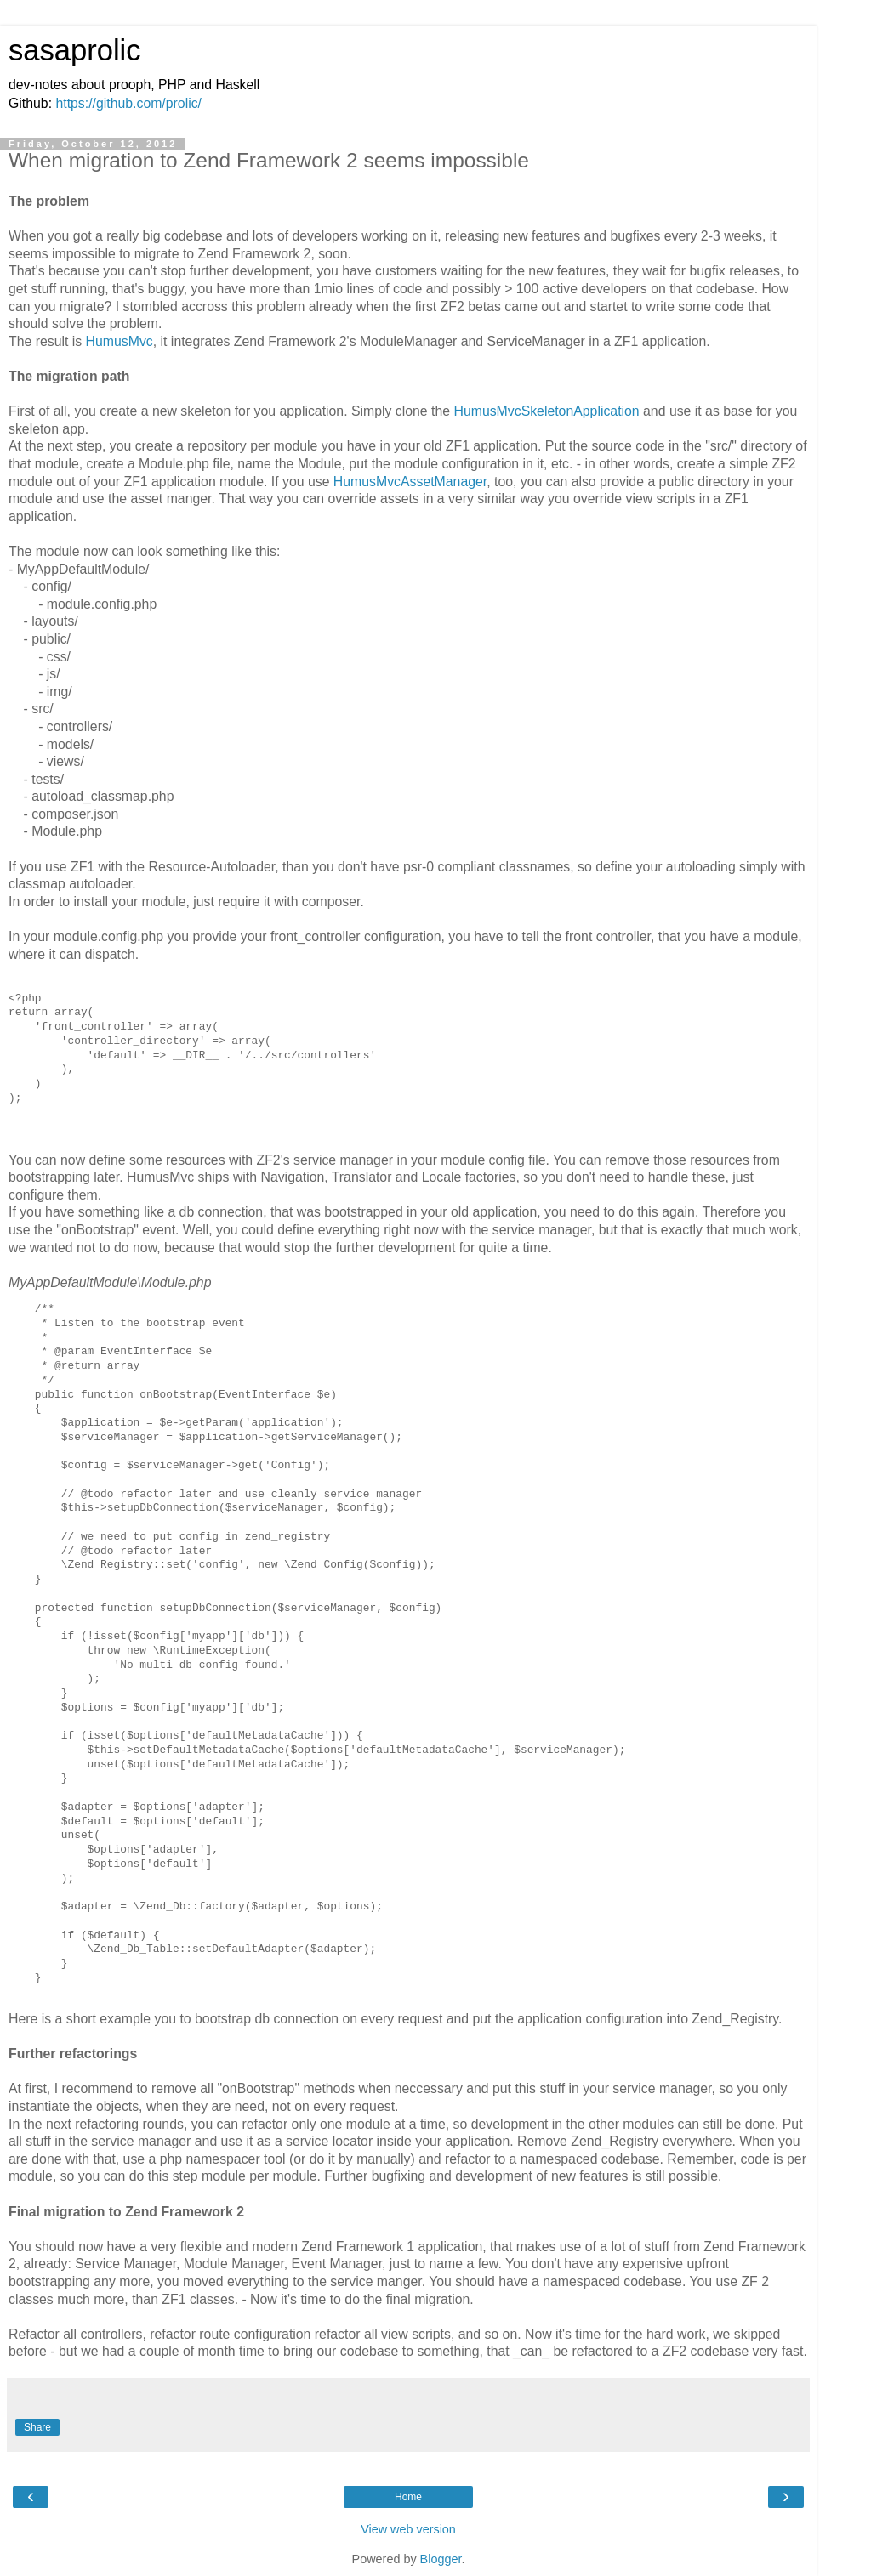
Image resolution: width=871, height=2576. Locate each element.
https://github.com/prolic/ (128, 103)
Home (408, 2497)
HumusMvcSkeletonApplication (546, 411)
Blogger (441, 2559)
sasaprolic (75, 50)
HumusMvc (119, 341)
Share (37, 2427)
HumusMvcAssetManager (410, 481)
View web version (408, 2529)
